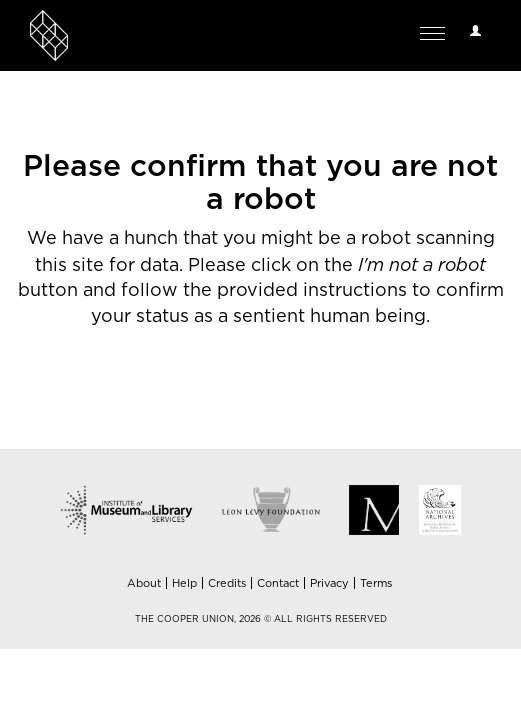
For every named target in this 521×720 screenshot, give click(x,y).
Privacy (329, 583)
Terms (376, 583)
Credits (227, 583)
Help (184, 583)
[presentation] (182, 394)
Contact (278, 583)
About (144, 583)
